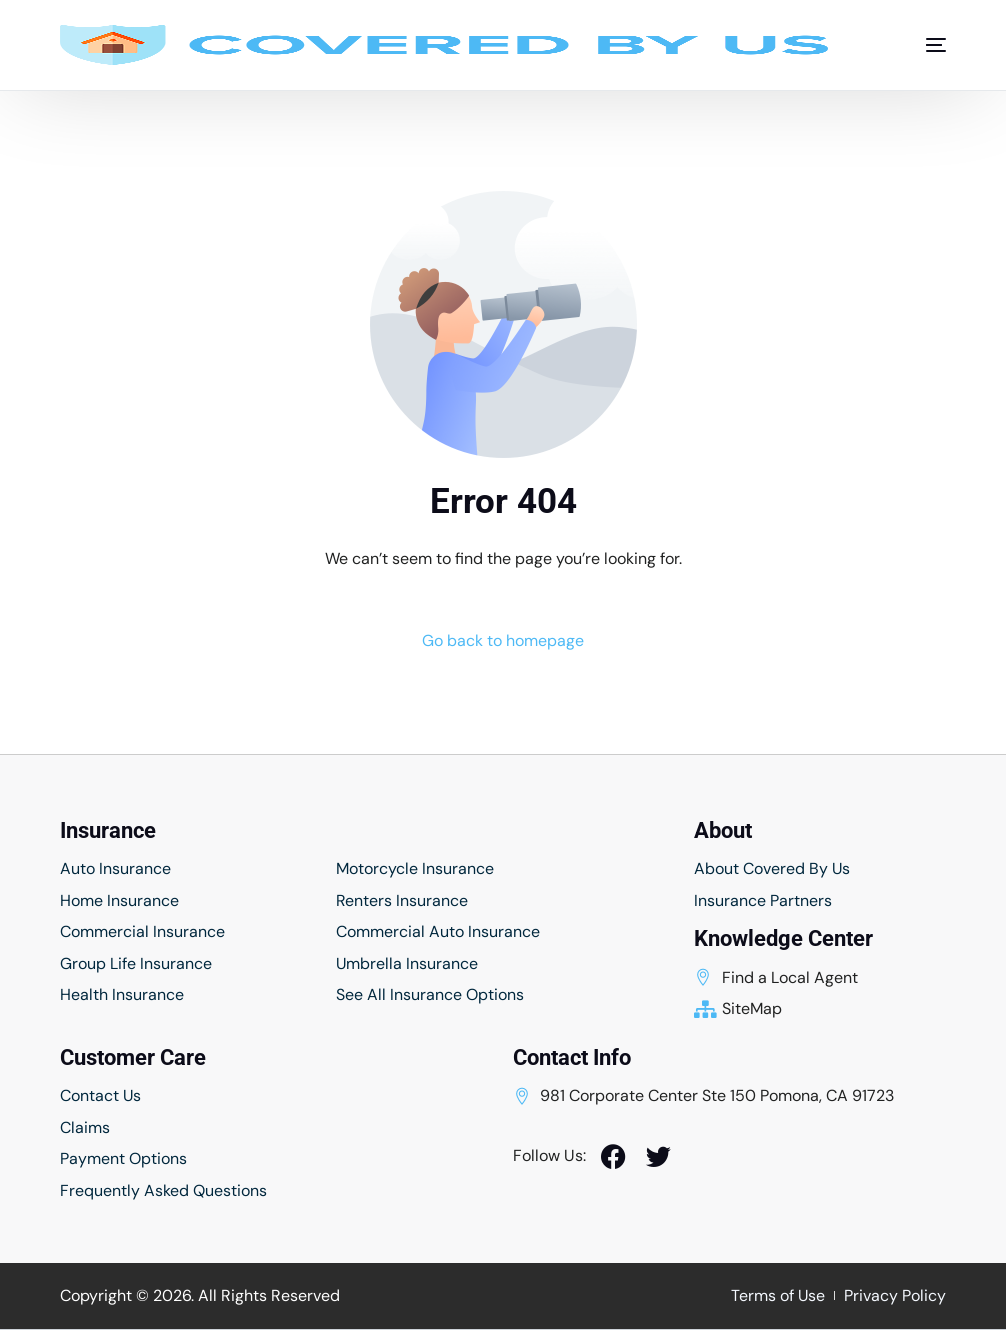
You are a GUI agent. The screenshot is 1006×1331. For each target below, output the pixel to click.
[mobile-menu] (926, 45)
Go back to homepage (503, 640)
